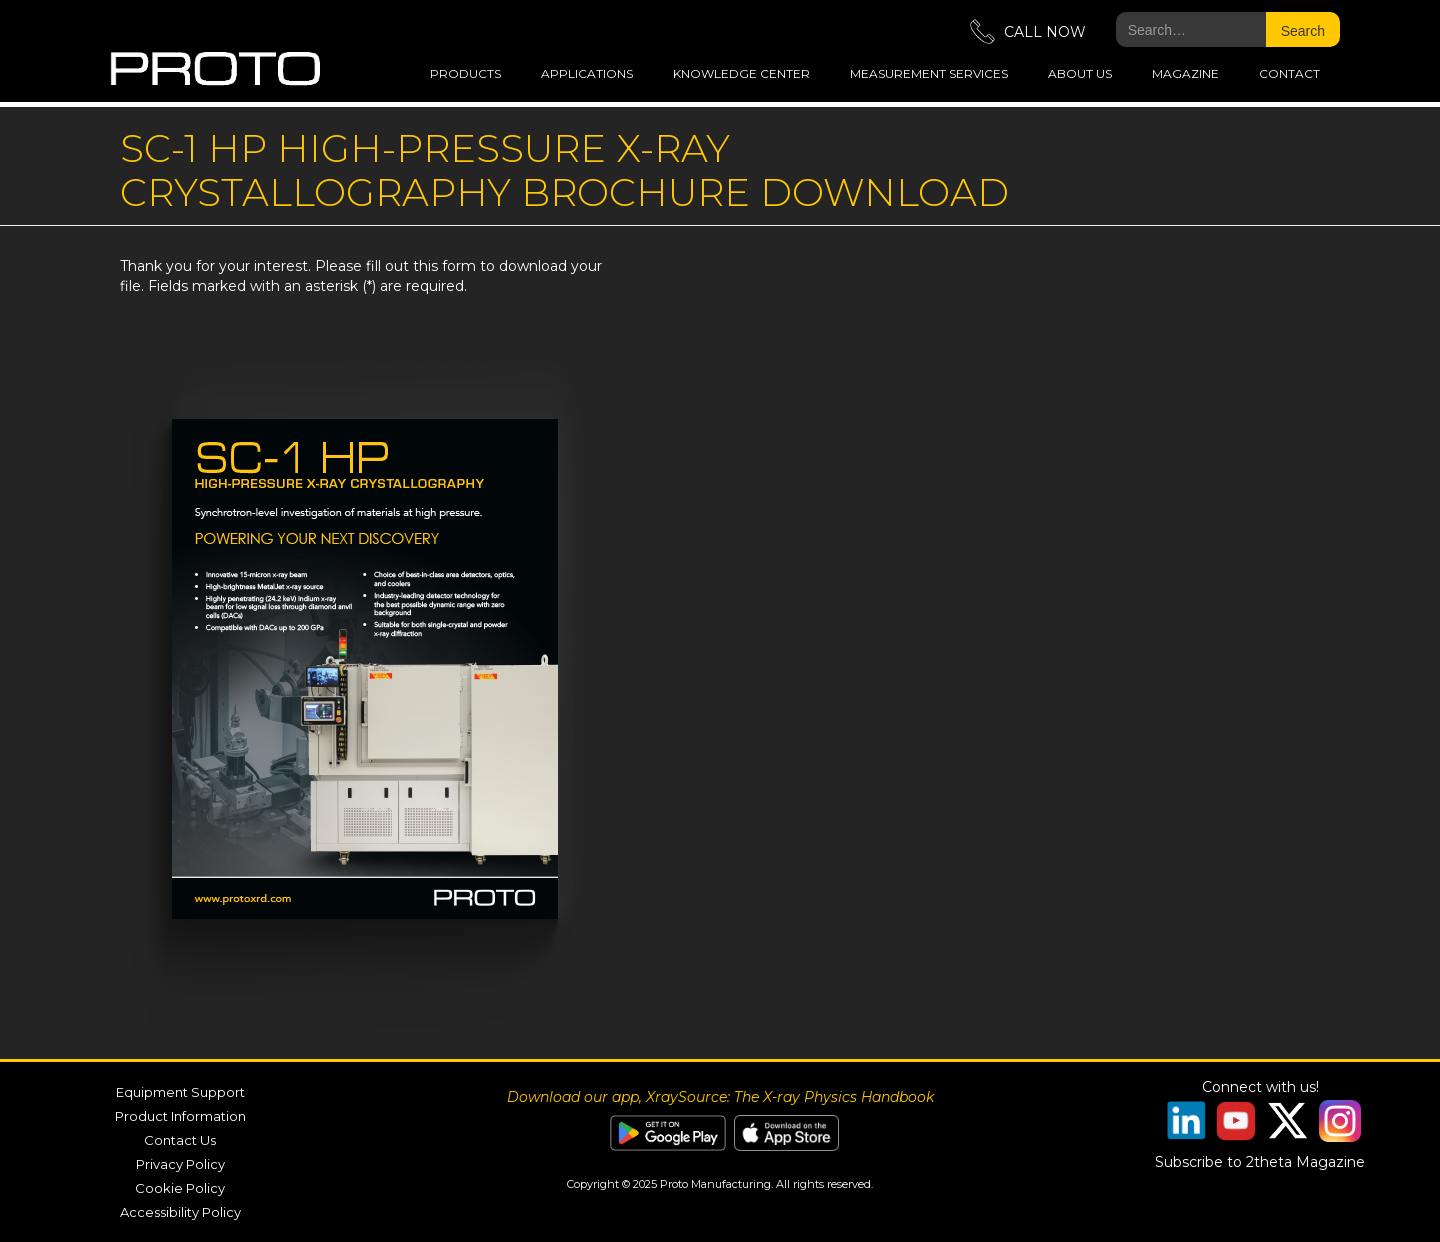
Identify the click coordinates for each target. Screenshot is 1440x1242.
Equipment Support (180, 1092)
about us (1080, 73)
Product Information (180, 1116)
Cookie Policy (180, 1188)
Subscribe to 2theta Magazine (1260, 1162)
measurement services (929, 73)
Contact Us (180, 1140)
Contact (1289, 73)
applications (587, 73)
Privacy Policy (180, 1164)
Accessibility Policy (180, 1212)
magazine (1185, 73)
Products (465, 73)
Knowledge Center (741, 73)
